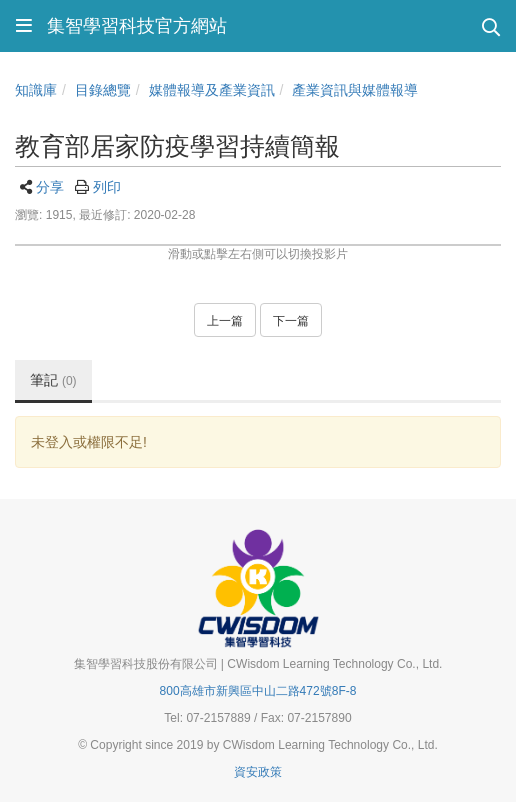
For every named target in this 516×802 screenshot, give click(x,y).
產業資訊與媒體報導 (355, 90)
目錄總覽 (103, 90)
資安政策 (258, 772)
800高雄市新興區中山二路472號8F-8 (258, 691)
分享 (50, 187)
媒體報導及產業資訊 (212, 90)
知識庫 (36, 90)
